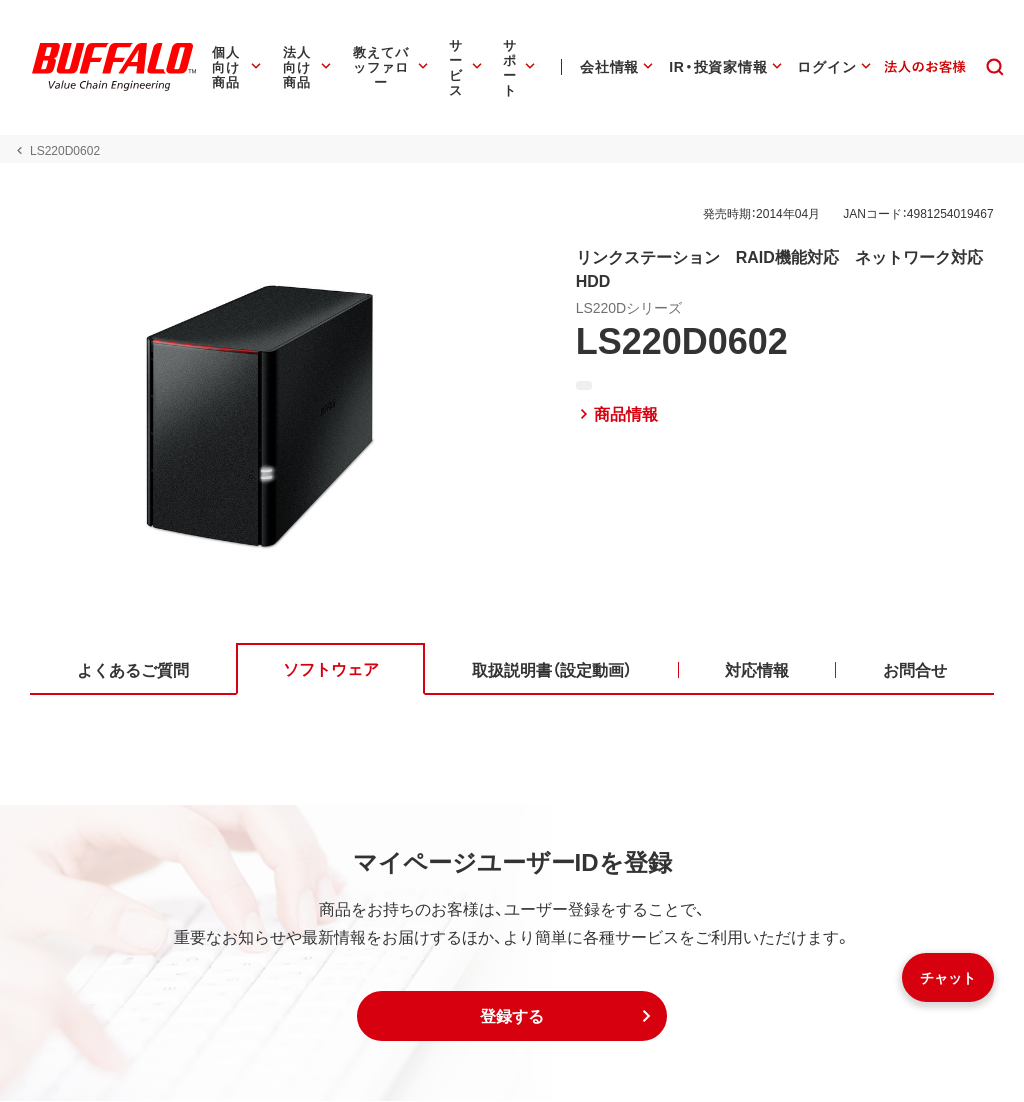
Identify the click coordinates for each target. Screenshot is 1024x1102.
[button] (512, 1017)
